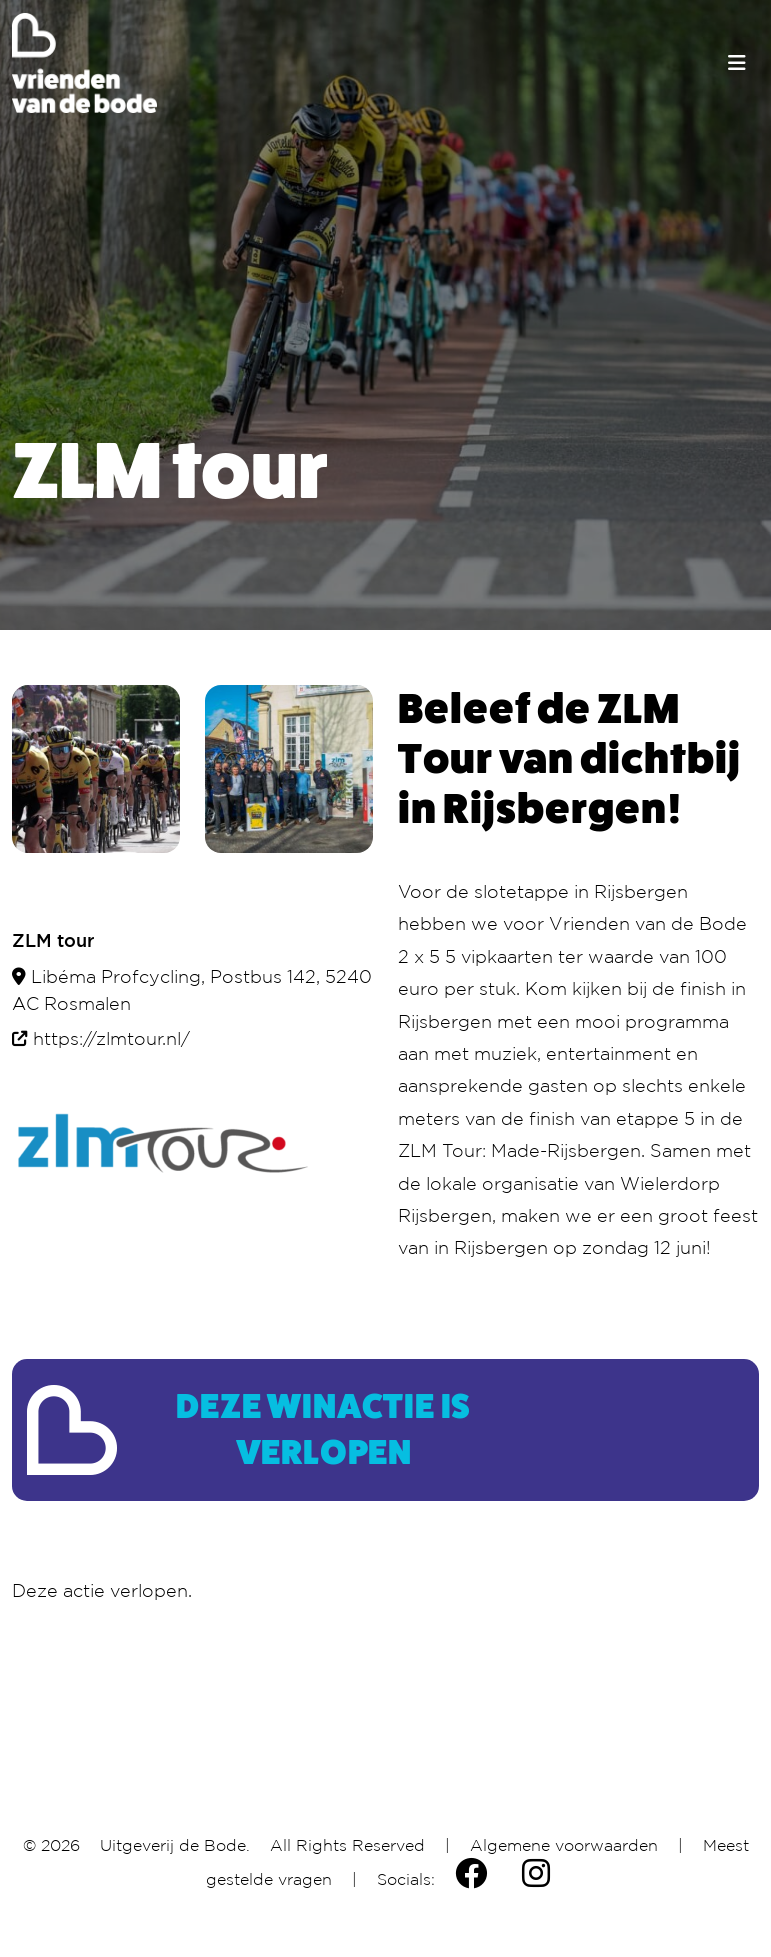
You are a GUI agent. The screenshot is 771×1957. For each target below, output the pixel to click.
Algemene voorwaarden (564, 1845)
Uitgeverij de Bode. (175, 1845)
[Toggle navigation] (737, 63)
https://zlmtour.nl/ (111, 1038)
